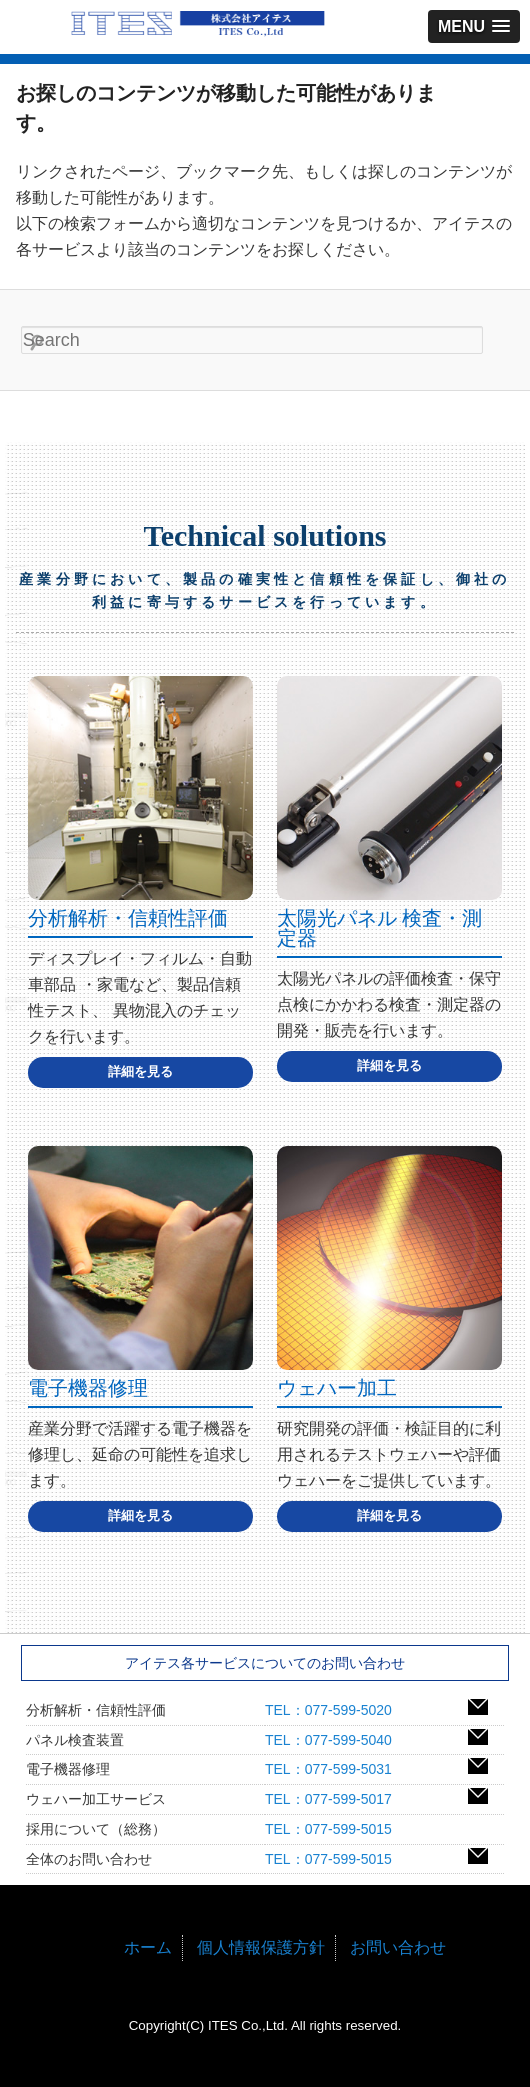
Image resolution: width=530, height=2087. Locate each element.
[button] (474, 26)
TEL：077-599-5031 (335, 1769)
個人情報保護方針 (261, 1947)
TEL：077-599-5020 (335, 1710)
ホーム (148, 1947)
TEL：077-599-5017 (335, 1799)
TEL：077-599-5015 (335, 1829)
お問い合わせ (398, 1947)
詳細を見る (140, 1071)
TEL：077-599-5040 (335, 1740)
